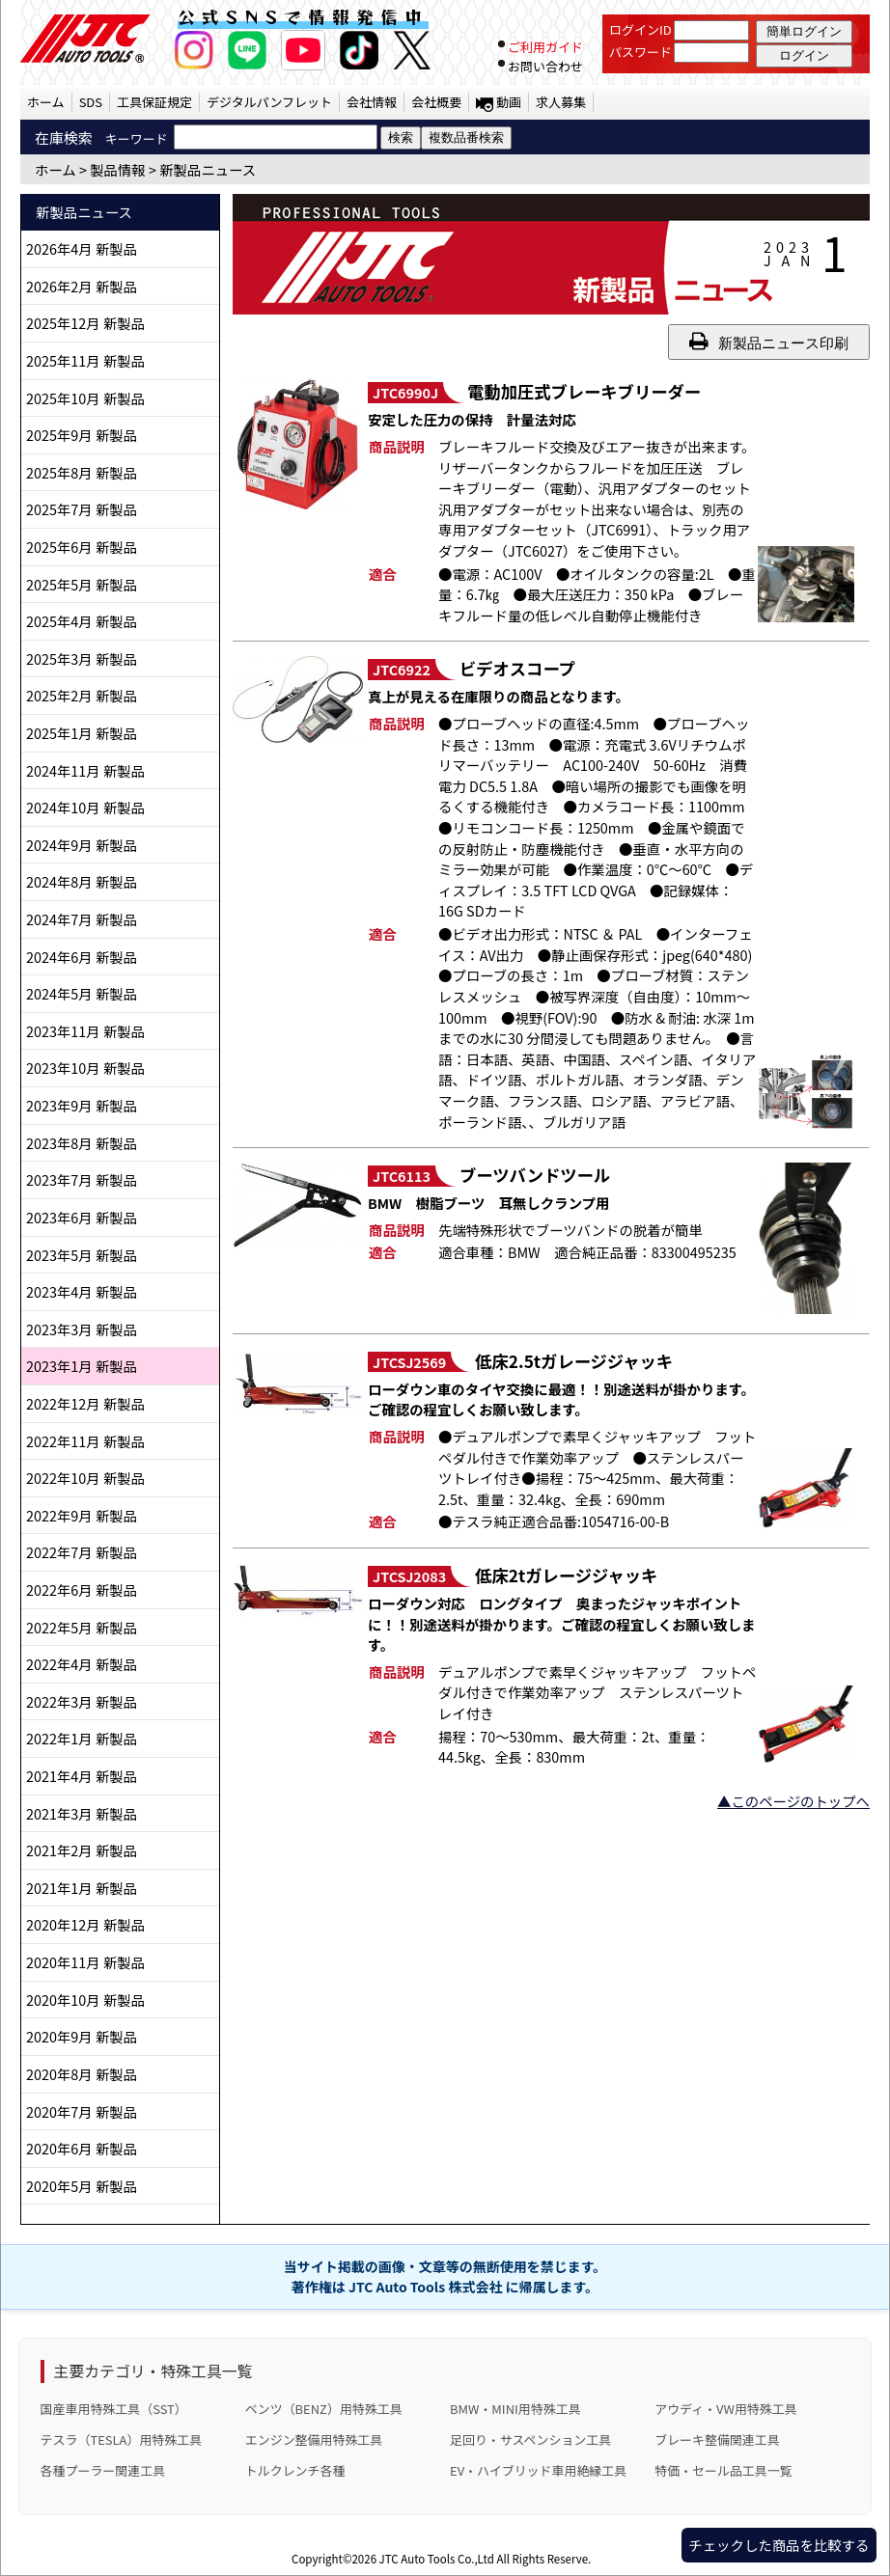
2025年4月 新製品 (81, 621)
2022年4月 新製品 (81, 1664)
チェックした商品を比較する (778, 2545)
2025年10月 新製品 (85, 398)
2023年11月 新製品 (85, 1031)
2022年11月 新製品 (85, 1441)
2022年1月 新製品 (81, 1738)
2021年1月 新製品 (81, 1887)
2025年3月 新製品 (81, 658)
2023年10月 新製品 (85, 1067)
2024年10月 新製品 (85, 807)
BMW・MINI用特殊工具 (515, 2408)
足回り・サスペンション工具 (530, 2439)
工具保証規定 (154, 102)
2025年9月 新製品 (81, 435)
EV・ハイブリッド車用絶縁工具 (538, 2470)
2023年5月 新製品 (81, 1255)
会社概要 (436, 102)
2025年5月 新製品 (81, 584)
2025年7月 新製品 (81, 509)
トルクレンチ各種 (295, 2470)
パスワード (640, 51)
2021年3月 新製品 (81, 1813)
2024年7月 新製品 (81, 919)
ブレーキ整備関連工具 (717, 2439)
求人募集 (561, 102)
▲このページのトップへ (793, 1801)
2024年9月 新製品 (81, 845)
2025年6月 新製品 (81, 546)
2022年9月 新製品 (81, 1515)
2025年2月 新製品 (81, 695)
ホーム (46, 102)
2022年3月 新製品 (81, 1701)
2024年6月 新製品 (81, 956)
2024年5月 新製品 (81, 993)
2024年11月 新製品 (85, 770)
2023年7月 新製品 (81, 1179)
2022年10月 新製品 (85, 1477)
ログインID (640, 29)
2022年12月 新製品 (85, 1403)
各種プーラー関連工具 (103, 2470)
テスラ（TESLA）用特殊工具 (122, 2439)
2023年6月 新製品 (81, 1217)
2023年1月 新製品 (81, 1366)
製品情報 (118, 169)
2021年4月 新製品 (81, 1776)
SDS (90, 102)
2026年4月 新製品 (81, 248)
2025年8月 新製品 (81, 472)
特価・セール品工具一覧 (723, 2470)
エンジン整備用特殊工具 (313, 2439)
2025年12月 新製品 (85, 323)
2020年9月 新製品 (81, 2036)
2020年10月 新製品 (85, 1999)
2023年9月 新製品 (81, 1105)
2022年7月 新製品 (81, 1552)
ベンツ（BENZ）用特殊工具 (324, 2408)
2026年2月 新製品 (81, 286)
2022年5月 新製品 (81, 1627)
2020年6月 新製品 (81, 2148)
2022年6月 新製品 (81, 1589)
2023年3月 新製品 (81, 1329)
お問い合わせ (545, 66)
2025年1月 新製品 (81, 733)
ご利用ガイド (545, 47)
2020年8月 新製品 (81, 2074)
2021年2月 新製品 (81, 1850)
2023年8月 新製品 (81, 1143)
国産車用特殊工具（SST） (114, 2408)
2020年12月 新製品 (85, 1924)
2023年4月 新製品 (81, 1291)
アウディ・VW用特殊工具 (725, 2408)
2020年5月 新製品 (81, 2186)
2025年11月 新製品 (85, 360)
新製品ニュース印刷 (768, 341)
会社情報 (372, 102)
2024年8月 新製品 (81, 881)
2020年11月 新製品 (85, 1962)
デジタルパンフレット (269, 102)
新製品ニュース (207, 169)
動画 (508, 102)
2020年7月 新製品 (81, 2111)
